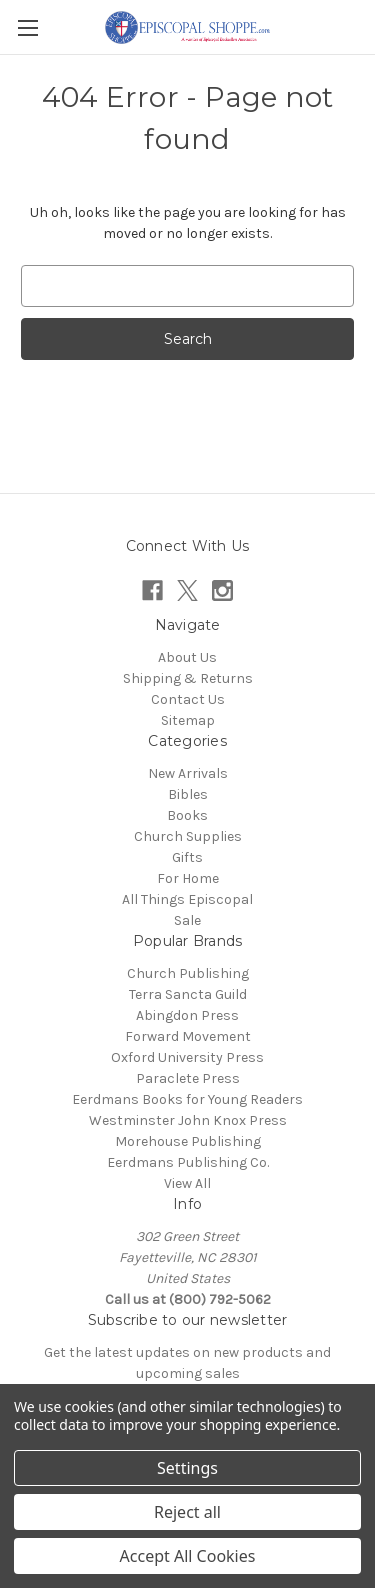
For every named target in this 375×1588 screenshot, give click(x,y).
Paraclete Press (188, 1078)
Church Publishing (188, 973)
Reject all (187, 1512)
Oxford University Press (187, 1057)
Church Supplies (188, 836)
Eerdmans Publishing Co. (188, 1162)
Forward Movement (188, 1036)
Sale (187, 920)
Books (187, 815)
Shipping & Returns (188, 678)
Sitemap (188, 720)
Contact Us (188, 699)
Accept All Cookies (188, 1556)
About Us (187, 657)
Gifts (187, 857)
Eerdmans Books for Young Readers (187, 1099)
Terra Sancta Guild (188, 994)
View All (187, 1183)
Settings (187, 1468)
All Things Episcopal (187, 899)
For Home (188, 878)
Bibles (188, 794)
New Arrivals (188, 773)
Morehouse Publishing (188, 1141)
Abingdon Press (187, 1015)
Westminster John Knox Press (188, 1120)
